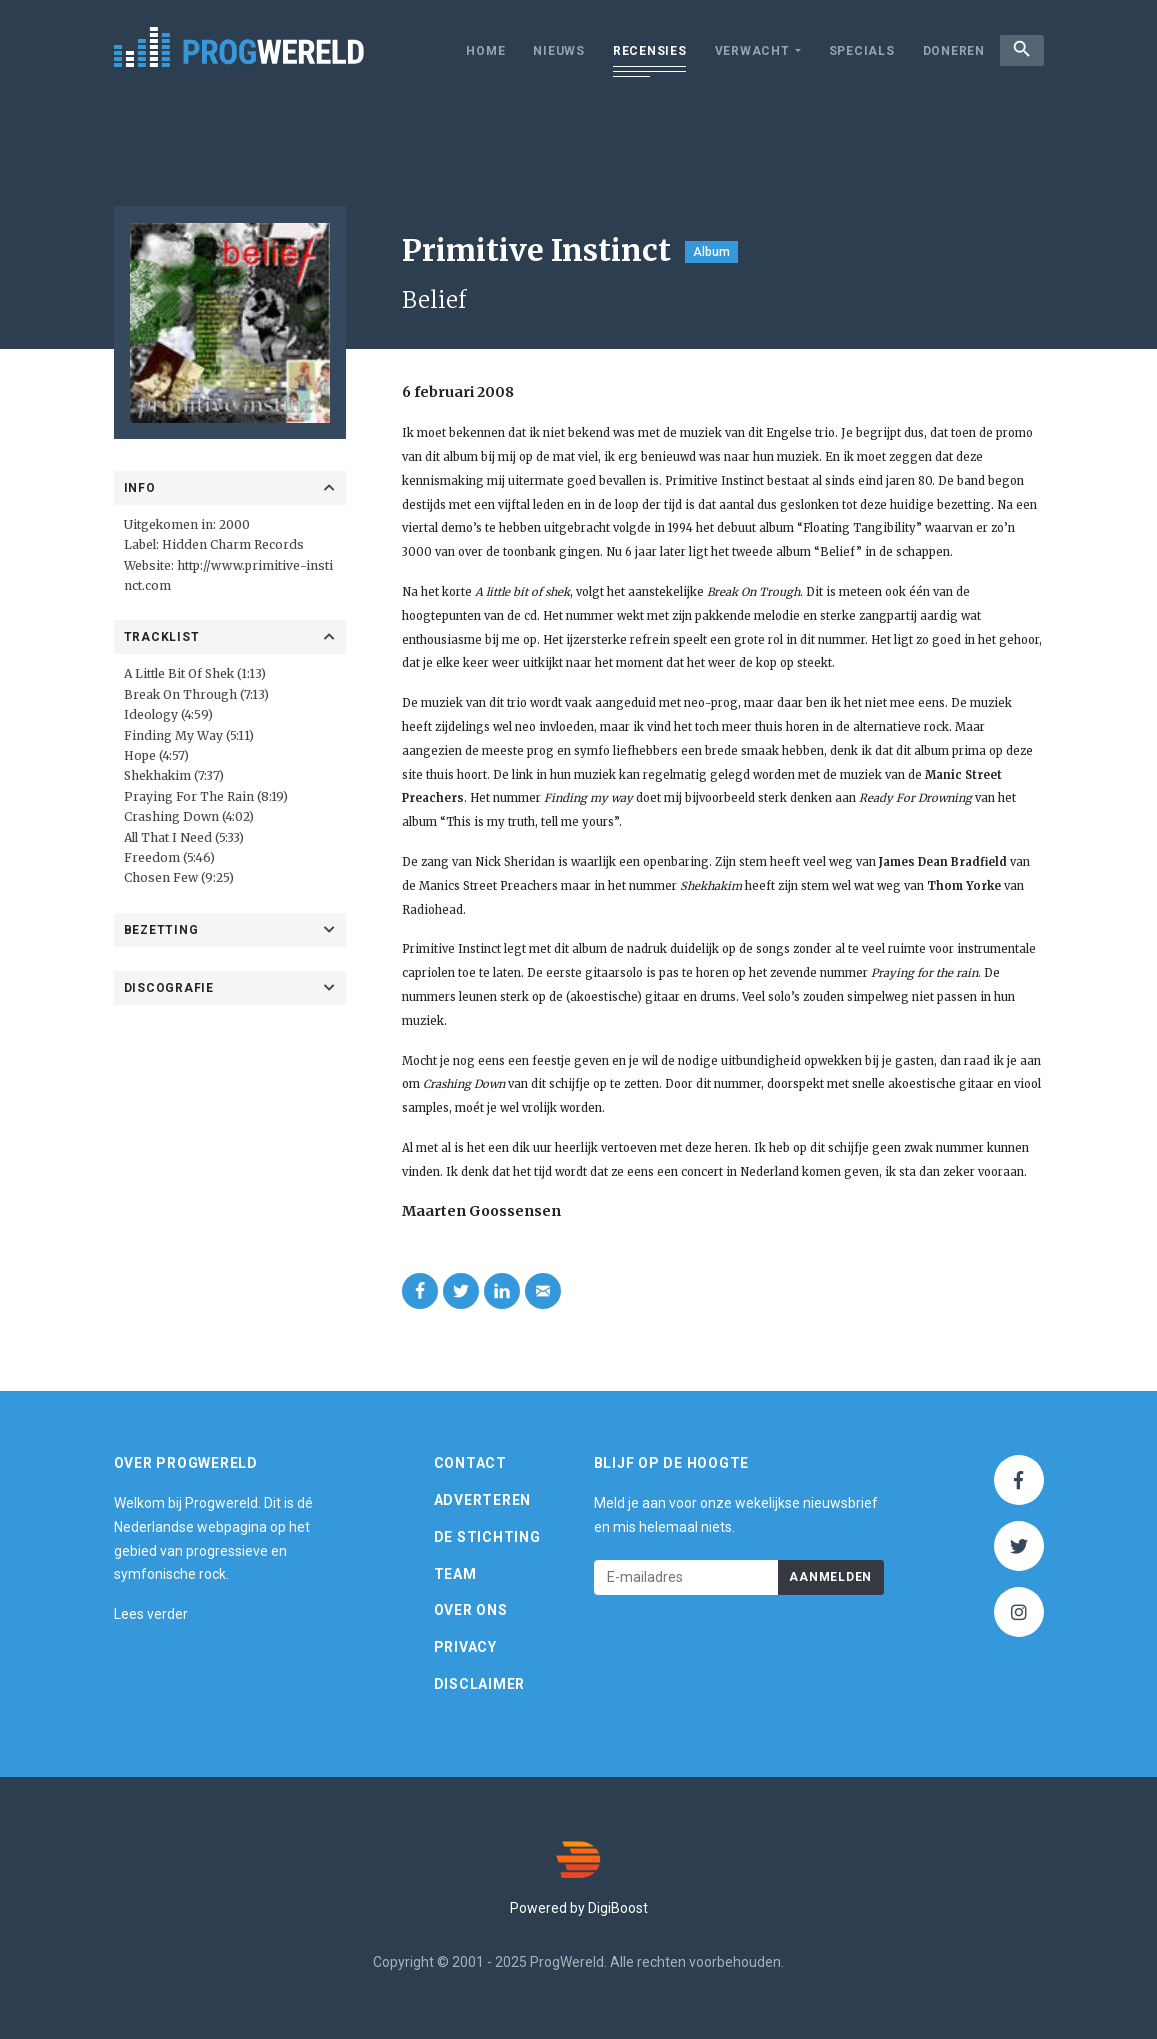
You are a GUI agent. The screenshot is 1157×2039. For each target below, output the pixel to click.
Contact (470, 1463)
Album (711, 252)
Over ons (471, 1610)
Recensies (639, 51)
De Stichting (487, 1537)
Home (474, 51)
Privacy (465, 1647)
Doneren (942, 51)
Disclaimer (480, 1684)
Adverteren (483, 1500)
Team (455, 1574)
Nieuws (548, 51)
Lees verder (151, 1614)
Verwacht (740, 51)
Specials (850, 51)
